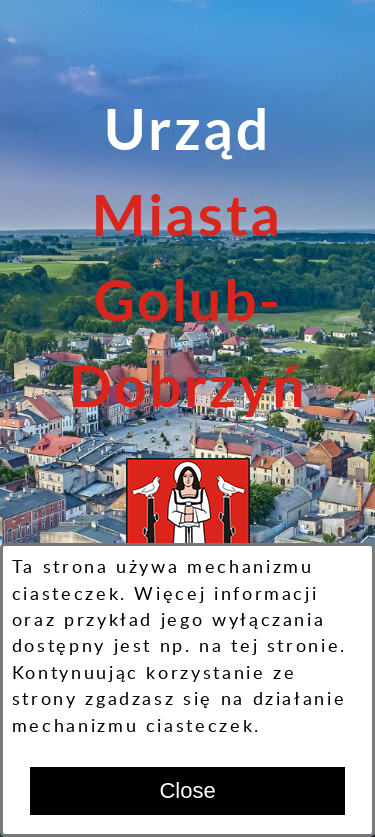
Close (187, 790)
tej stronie (285, 646)
